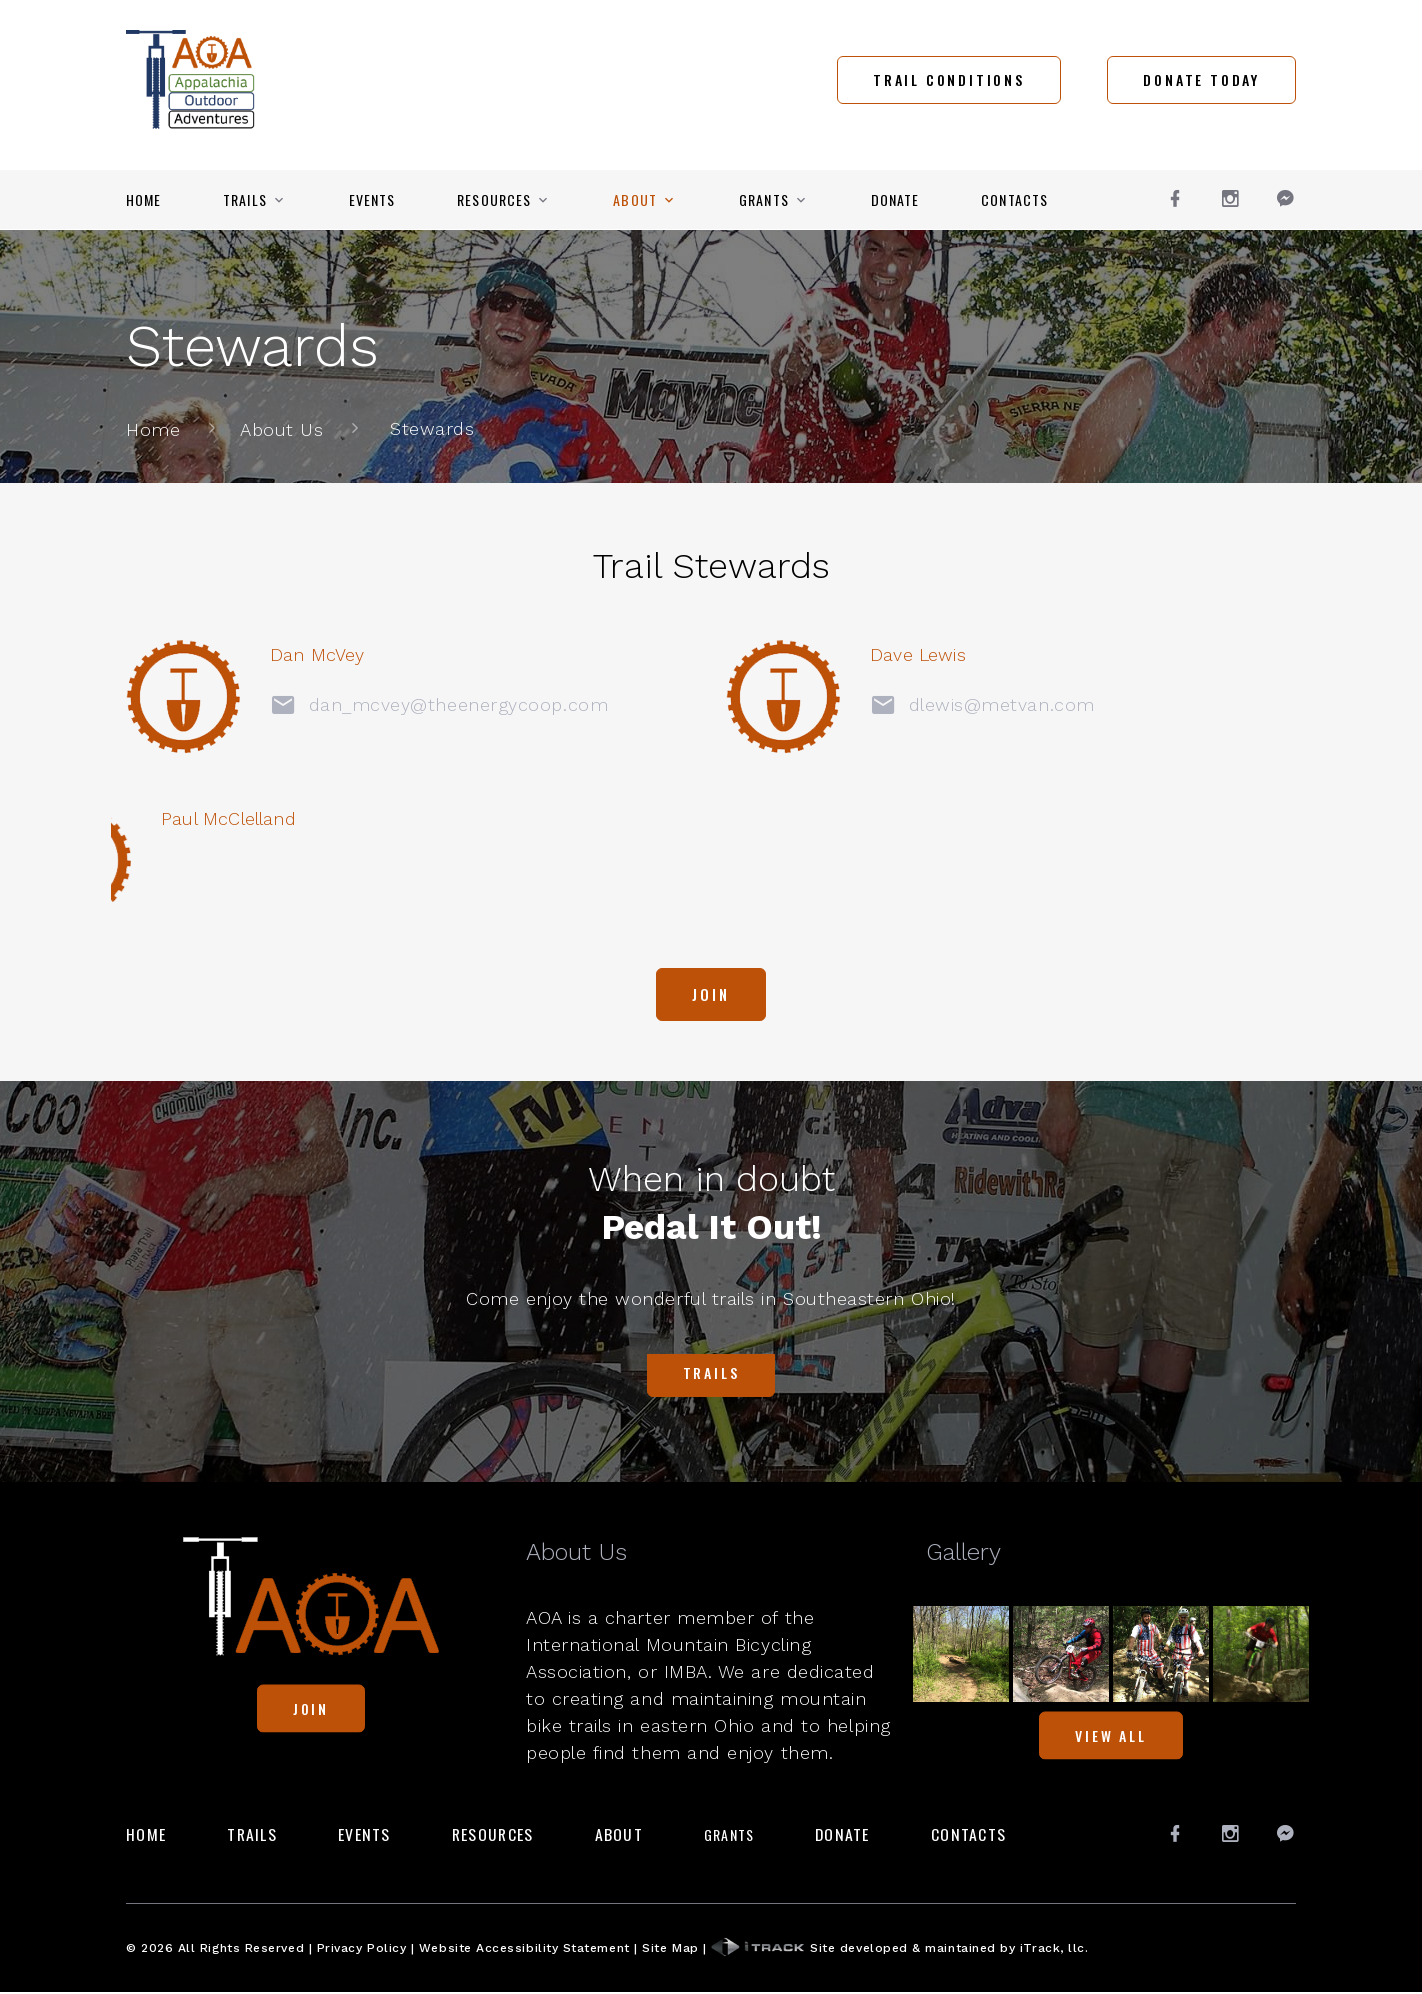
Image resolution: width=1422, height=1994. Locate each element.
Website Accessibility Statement (524, 1949)
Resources (494, 200)
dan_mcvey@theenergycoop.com (359, 703)
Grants (764, 200)
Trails (245, 200)
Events (372, 200)
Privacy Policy (362, 1949)
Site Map (670, 1949)
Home (143, 200)
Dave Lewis (758, 654)
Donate (895, 200)
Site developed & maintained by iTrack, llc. (899, 1949)
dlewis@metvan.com (838, 703)
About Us (281, 429)
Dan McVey (222, 654)
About (635, 200)
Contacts (1014, 200)
